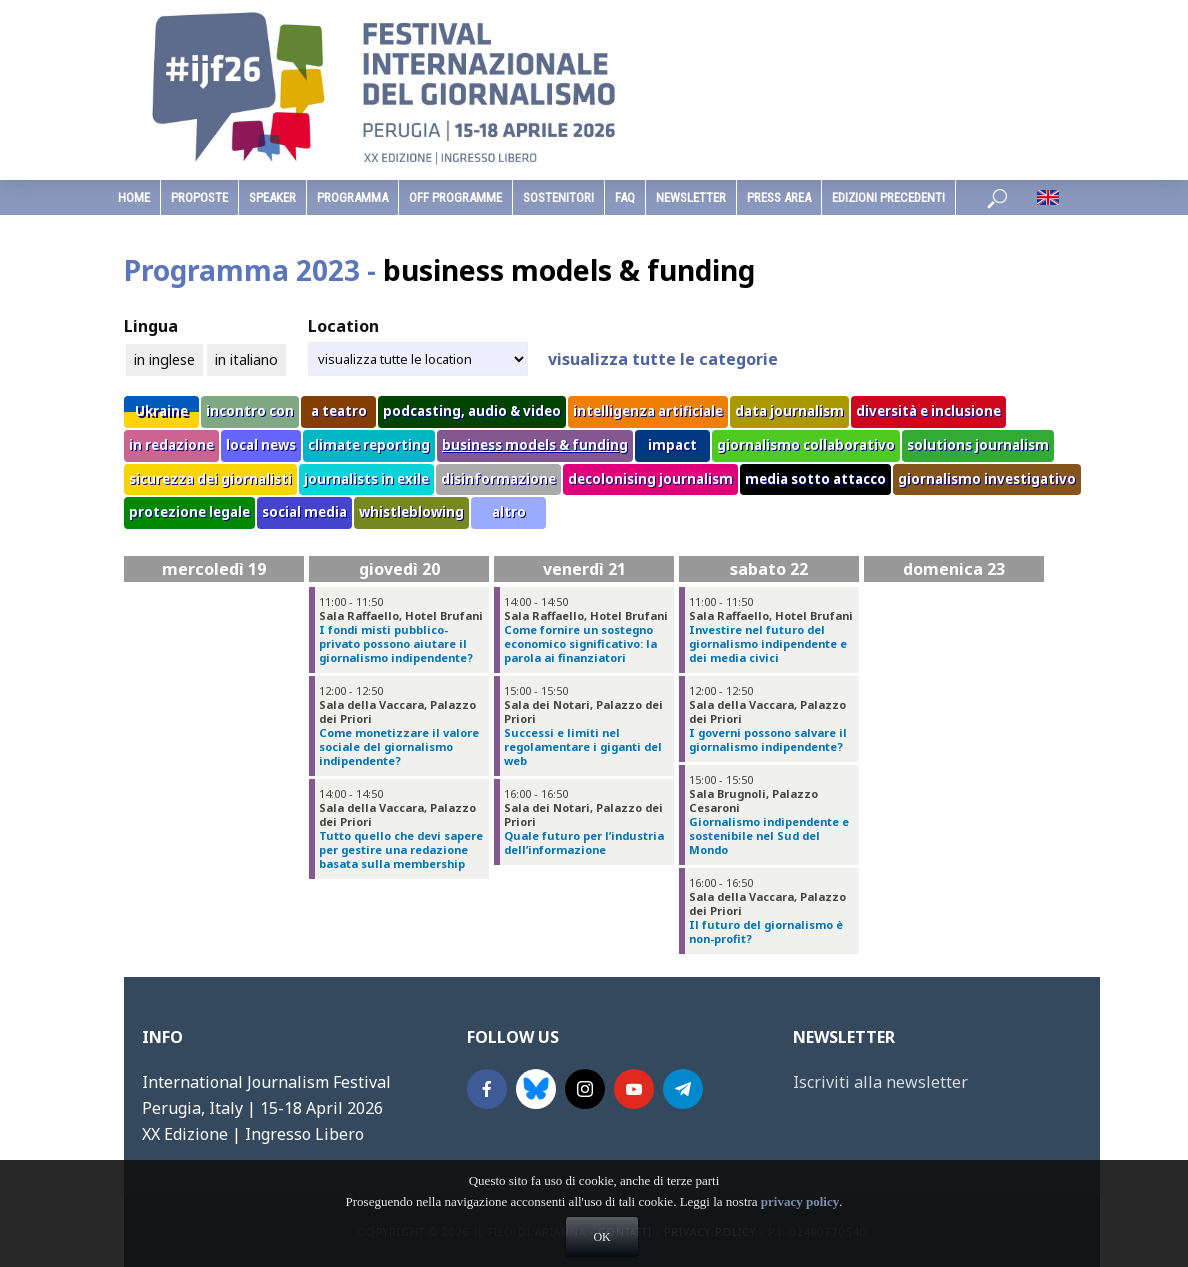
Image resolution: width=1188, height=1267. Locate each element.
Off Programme (455, 197)
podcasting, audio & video (472, 411)
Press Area (779, 197)
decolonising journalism (650, 479)
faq (625, 197)
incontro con (250, 411)
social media (304, 512)
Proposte (199, 197)
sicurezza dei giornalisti (210, 479)
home (134, 197)
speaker (272, 197)
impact (672, 445)
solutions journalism (978, 445)
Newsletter (691, 197)
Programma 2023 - (439, 270)
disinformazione (498, 479)
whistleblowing (411, 512)
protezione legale (189, 512)
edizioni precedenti (888, 197)
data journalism (789, 411)
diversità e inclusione (928, 411)
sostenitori (558, 197)
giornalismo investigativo (987, 479)
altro (509, 512)
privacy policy (800, 1237)
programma (352, 197)
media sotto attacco (815, 479)
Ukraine (161, 411)
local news (261, 445)
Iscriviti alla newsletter (880, 1082)
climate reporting (369, 445)
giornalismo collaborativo (806, 445)
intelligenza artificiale (648, 411)
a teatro (339, 411)
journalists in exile (366, 479)
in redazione (171, 445)
